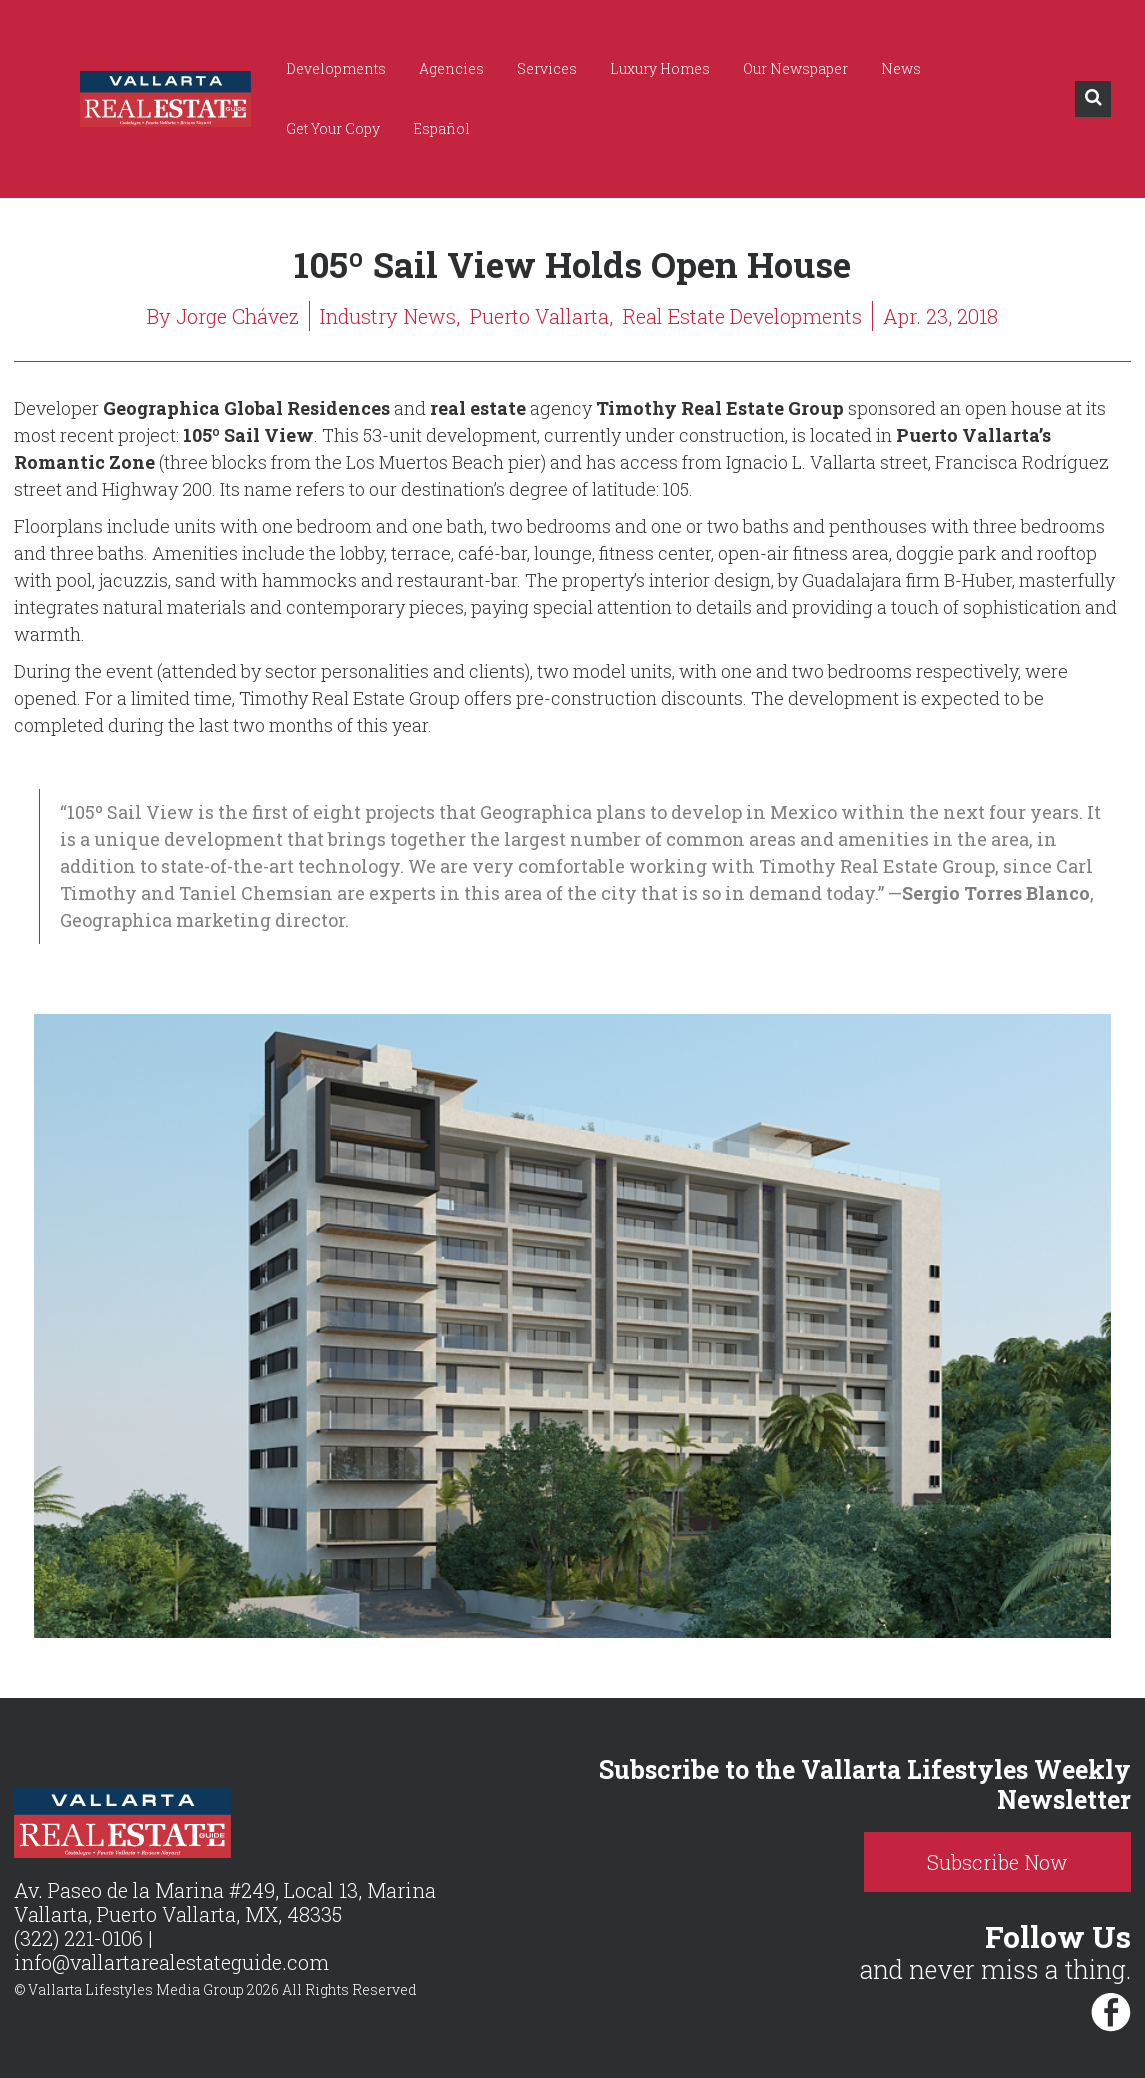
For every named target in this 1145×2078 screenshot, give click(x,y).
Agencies (451, 68)
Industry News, (390, 316)
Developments (336, 68)
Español (441, 128)
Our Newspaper (795, 68)
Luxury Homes (660, 68)
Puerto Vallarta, (541, 316)
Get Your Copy (333, 128)
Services (547, 68)
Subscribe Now (997, 1862)
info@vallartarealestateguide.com (171, 1962)
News (901, 68)
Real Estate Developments (742, 316)
